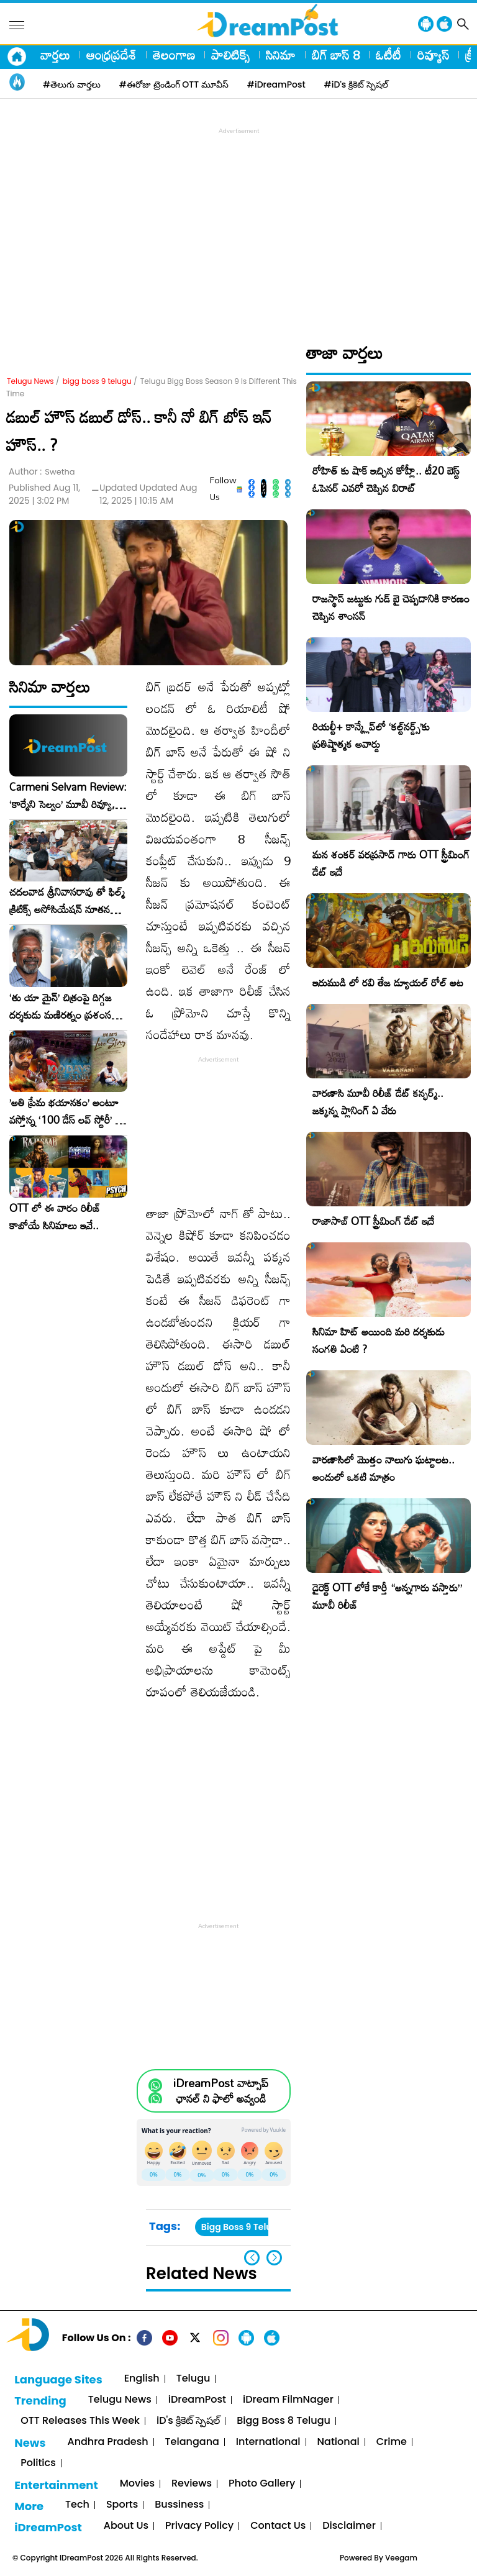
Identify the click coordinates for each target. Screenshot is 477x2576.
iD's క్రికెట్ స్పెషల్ (188, 2421)
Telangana (192, 2442)
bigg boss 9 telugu (97, 381)
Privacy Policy (199, 2526)
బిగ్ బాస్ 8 (336, 54)
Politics (38, 2463)
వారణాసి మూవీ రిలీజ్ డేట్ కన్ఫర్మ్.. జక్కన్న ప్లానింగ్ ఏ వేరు (377, 1102)
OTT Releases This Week (80, 2421)
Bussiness (179, 2505)
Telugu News (30, 381)
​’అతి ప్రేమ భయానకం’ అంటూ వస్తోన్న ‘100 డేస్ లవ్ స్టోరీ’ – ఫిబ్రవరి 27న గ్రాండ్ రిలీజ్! (65, 1111)
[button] (274, 2257)
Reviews (191, 2484)
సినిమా (281, 54)
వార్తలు (55, 54)
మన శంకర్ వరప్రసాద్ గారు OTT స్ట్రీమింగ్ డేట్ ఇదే (391, 863)
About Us (126, 2526)
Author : (42, 471)
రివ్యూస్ (433, 54)
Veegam (401, 2557)
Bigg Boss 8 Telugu (283, 2421)
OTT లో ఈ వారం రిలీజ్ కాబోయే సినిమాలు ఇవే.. (55, 1216)
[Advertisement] (241, 224)
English (142, 2379)
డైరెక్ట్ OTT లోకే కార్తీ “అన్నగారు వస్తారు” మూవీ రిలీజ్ (387, 1596)
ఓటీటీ (388, 54)
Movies (137, 2484)
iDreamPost (197, 2400)
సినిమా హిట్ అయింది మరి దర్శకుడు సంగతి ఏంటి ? (378, 1340)
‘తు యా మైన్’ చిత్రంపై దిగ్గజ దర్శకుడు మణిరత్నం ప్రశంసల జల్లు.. (63, 1006)
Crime (391, 2442)
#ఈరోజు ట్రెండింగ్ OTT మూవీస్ (174, 84)
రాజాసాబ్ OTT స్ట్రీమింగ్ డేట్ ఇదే (373, 1221)
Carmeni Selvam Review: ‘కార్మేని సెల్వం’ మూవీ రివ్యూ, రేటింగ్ (68, 795)
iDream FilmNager (288, 2400)
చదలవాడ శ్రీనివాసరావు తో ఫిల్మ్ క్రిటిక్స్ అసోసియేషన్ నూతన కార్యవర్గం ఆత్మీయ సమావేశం (67, 900)
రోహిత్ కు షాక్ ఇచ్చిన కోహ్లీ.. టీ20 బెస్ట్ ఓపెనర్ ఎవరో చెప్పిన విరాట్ (386, 479)
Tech (77, 2505)
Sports (122, 2505)
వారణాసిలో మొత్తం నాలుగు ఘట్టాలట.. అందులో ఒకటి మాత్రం (383, 1468)
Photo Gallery (262, 2484)
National (338, 2442)
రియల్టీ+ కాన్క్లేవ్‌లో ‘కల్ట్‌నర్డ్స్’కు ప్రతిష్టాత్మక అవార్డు (371, 735)
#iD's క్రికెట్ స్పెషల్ (356, 84)
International (268, 2442)
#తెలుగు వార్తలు (72, 84)
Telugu (193, 2379)
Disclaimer (349, 2526)
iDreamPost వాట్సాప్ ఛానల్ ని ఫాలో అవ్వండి (220, 2090)
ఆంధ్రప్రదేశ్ (111, 54)
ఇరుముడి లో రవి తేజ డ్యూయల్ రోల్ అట (387, 982)
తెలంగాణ (174, 54)
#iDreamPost (276, 84)
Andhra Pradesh (107, 2442)
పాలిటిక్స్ (230, 54)
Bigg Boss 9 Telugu (242, 2227)
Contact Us (278, 2526)
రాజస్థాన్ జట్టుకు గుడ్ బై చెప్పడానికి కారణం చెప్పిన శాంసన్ (391, 607)
